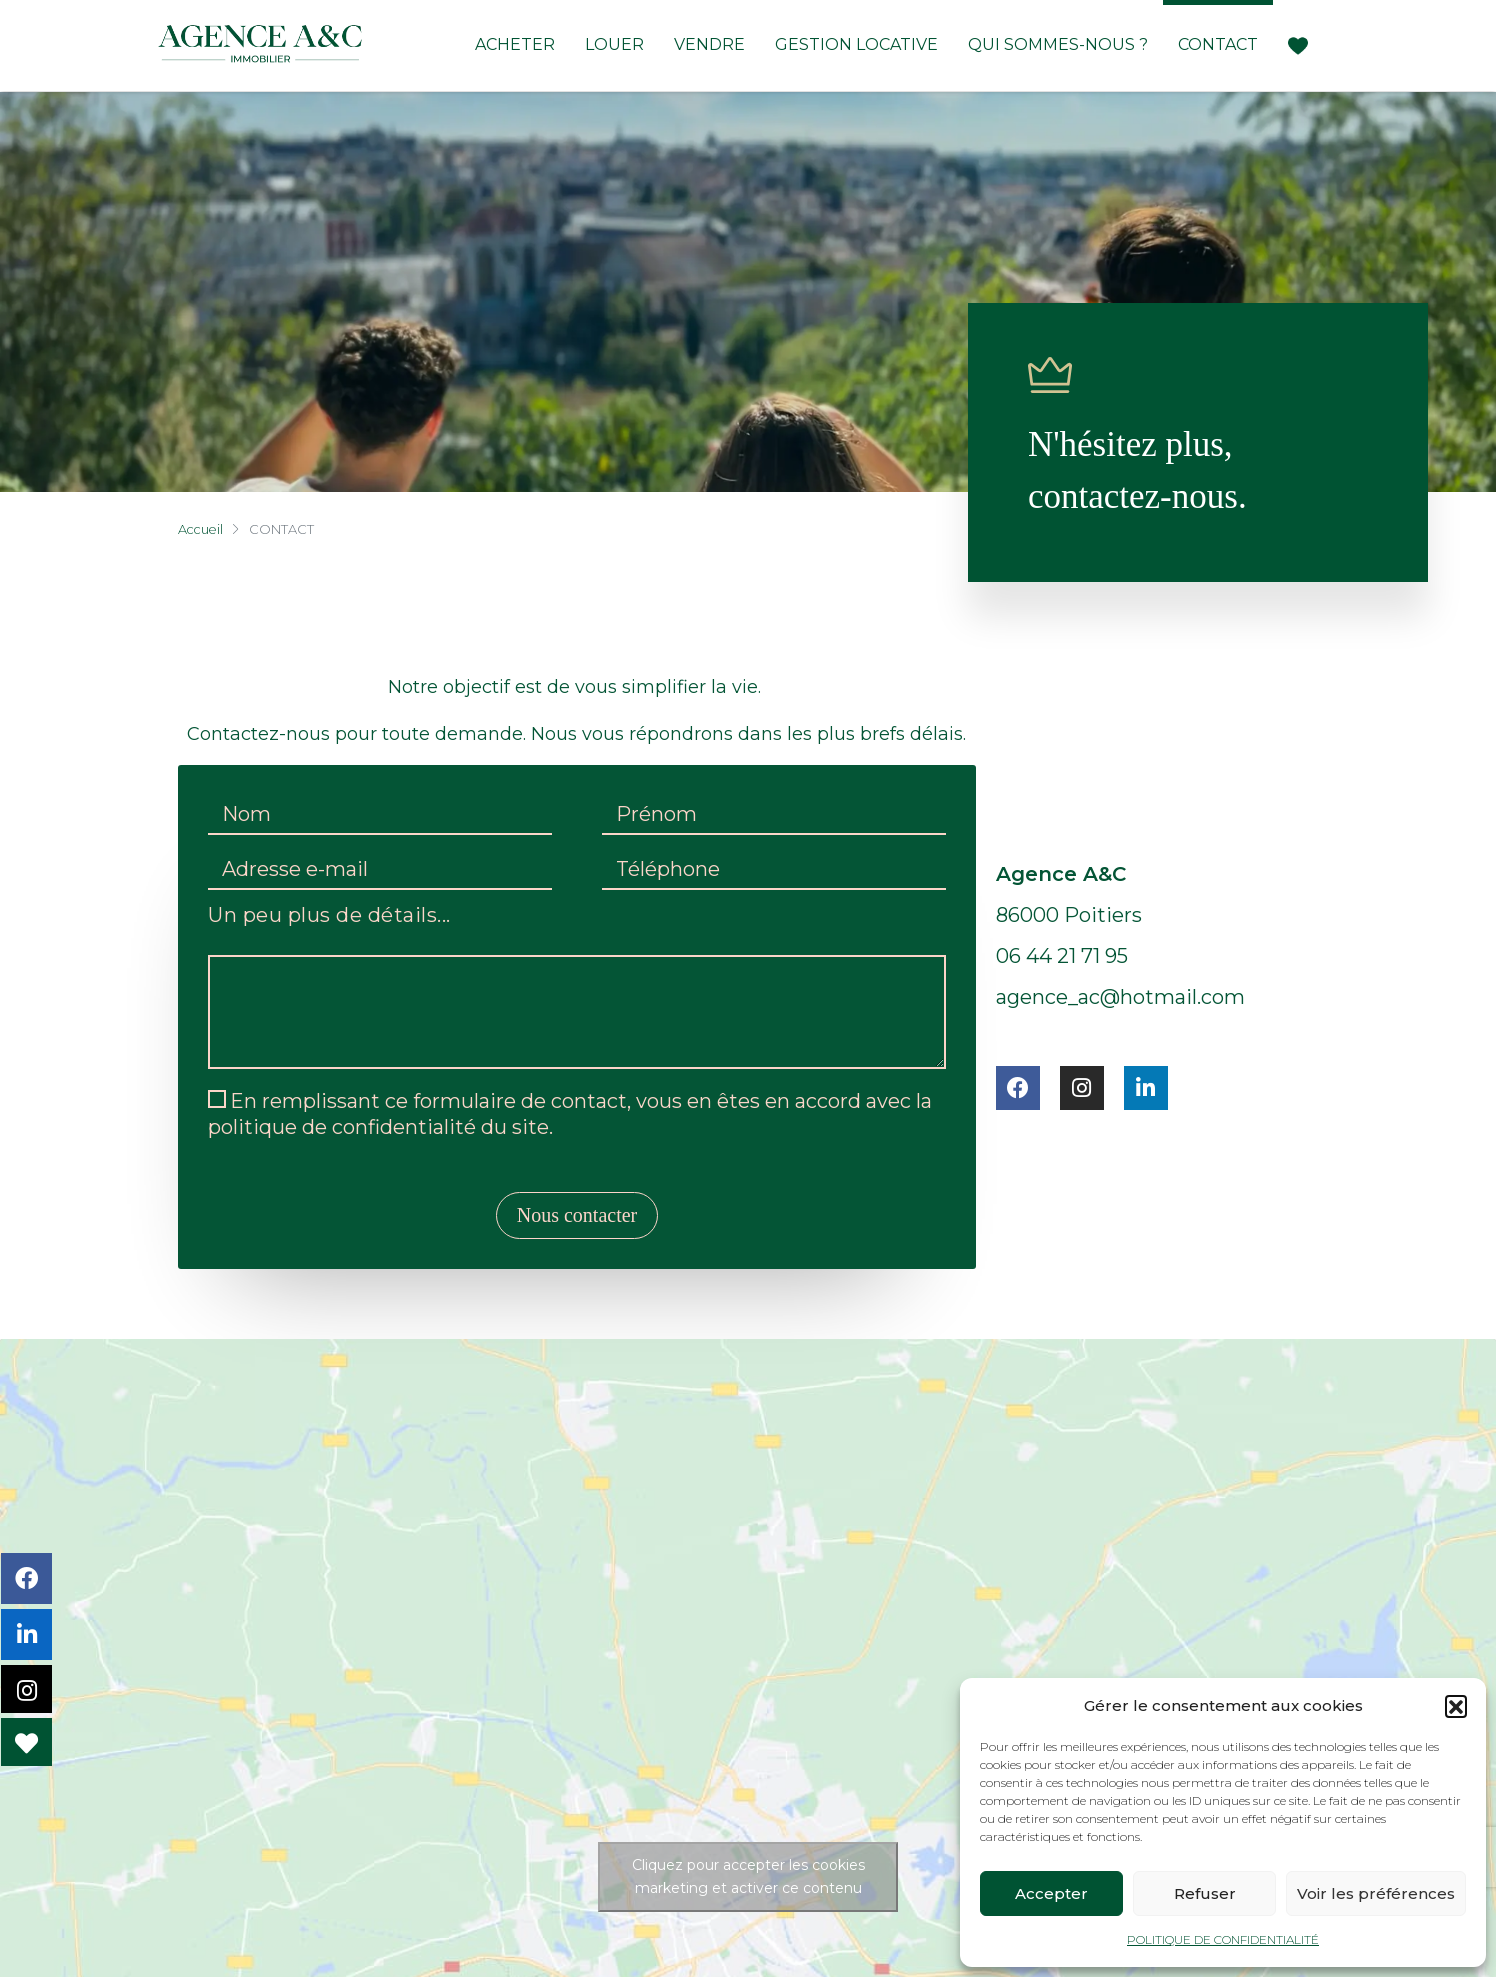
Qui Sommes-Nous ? (1058, 44)
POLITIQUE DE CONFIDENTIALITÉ (1223, 1939)
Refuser (1205, 1893)
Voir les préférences (1376, 1893)
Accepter (1051, 1893)
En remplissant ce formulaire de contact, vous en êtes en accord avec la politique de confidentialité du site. (570, 1114)
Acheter (515, 44)
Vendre (709, 44)
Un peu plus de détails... (329, 916)
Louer (614, 44)
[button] (1456, 1706)
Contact (1218, 44)
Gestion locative (856, 44)
